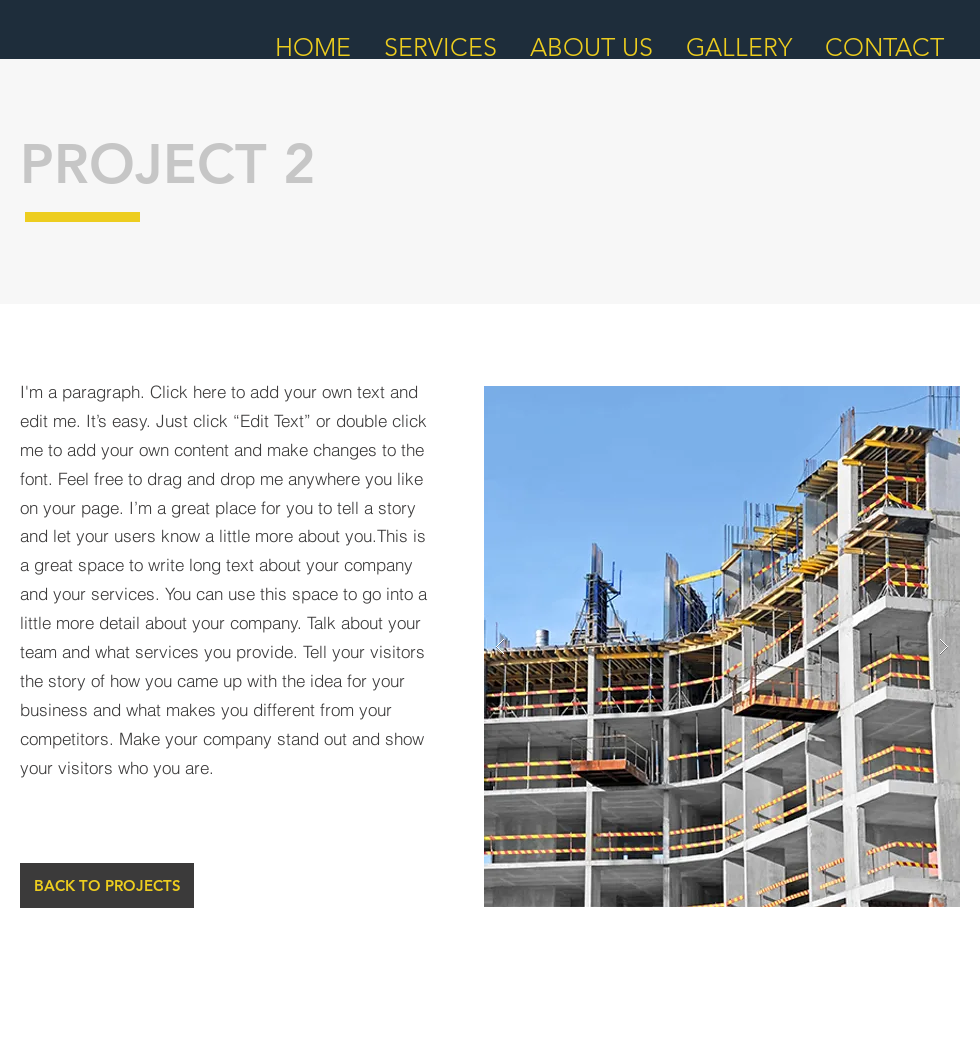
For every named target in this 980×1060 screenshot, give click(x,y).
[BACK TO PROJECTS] (107, 885)
